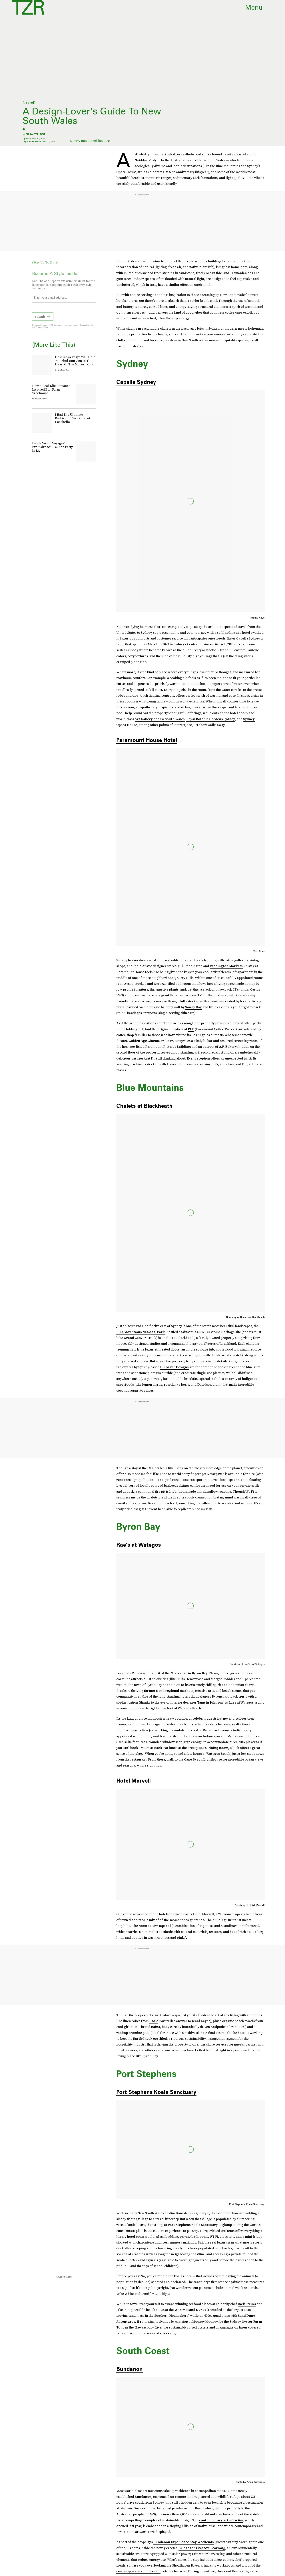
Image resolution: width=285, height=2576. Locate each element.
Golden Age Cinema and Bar (151, 1040)
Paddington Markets (226, 966)
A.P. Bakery (228, 1046)
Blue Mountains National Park (140, 1332)
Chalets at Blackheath (144, 1105)
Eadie (153, 2021)
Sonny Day (193, 1007)
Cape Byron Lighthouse (203, 1759)
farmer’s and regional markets (168, 1690)
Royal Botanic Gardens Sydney (210, 719)
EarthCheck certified (150, 2038)
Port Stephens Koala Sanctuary (156, 2092)
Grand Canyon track (140, 1337)
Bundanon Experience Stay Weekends (183, 2542)
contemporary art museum (221, 2520)
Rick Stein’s (247, 2304)
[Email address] (64, 299)
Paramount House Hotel (146, 740)
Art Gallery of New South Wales (160, 719)
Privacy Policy (42, 329)
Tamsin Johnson (210, 1702)
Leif (242, 2026)
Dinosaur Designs (174, 1367)
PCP (191, 1029)
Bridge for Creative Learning (201, 2548)
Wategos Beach (218, 1753)
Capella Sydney (136, 382)
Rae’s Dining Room (213, 1747)
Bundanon (129, 2369)
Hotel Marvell (133, 1780)
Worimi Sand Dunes (190, 2309)
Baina (155, 2026)
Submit (40, 318)
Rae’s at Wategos (138, 1544)
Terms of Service (87, 327)
